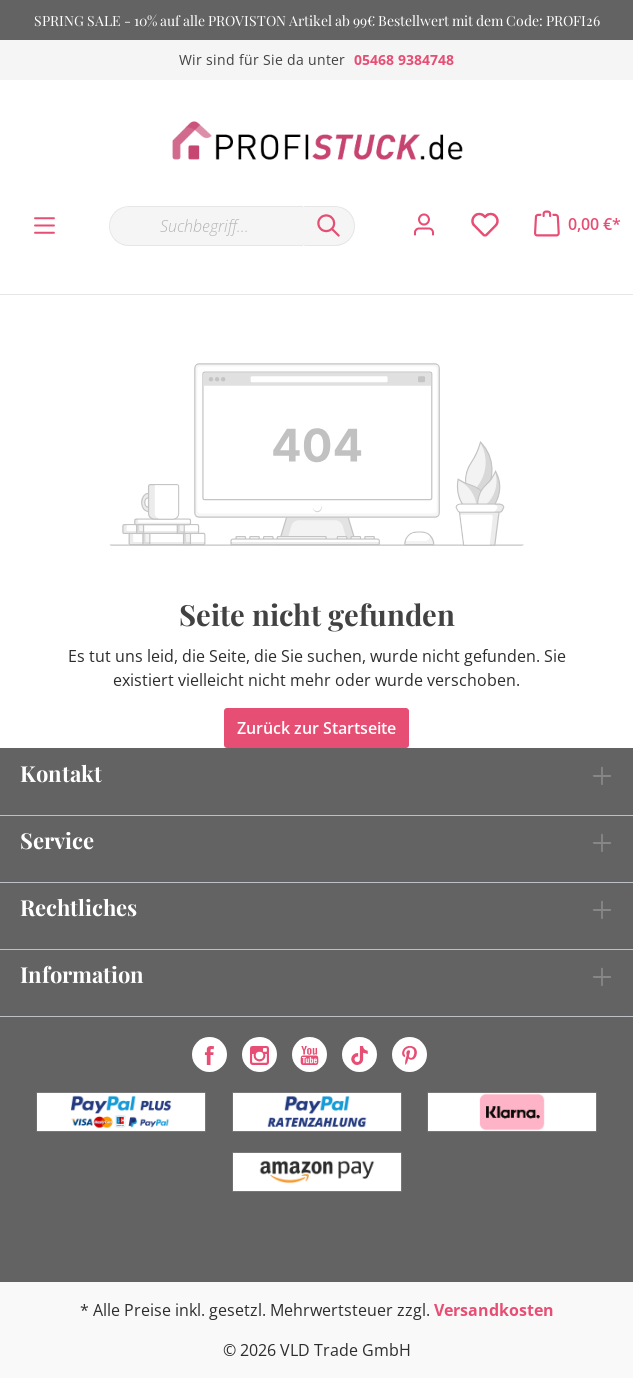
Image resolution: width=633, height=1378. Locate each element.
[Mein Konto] (424, 225)
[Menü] (44, 226)
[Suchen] (329, 226)
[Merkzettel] (485, 225)
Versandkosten (494, 1310)
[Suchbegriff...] (206, 226)
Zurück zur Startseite (316, 728)
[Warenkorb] (577, 224)
